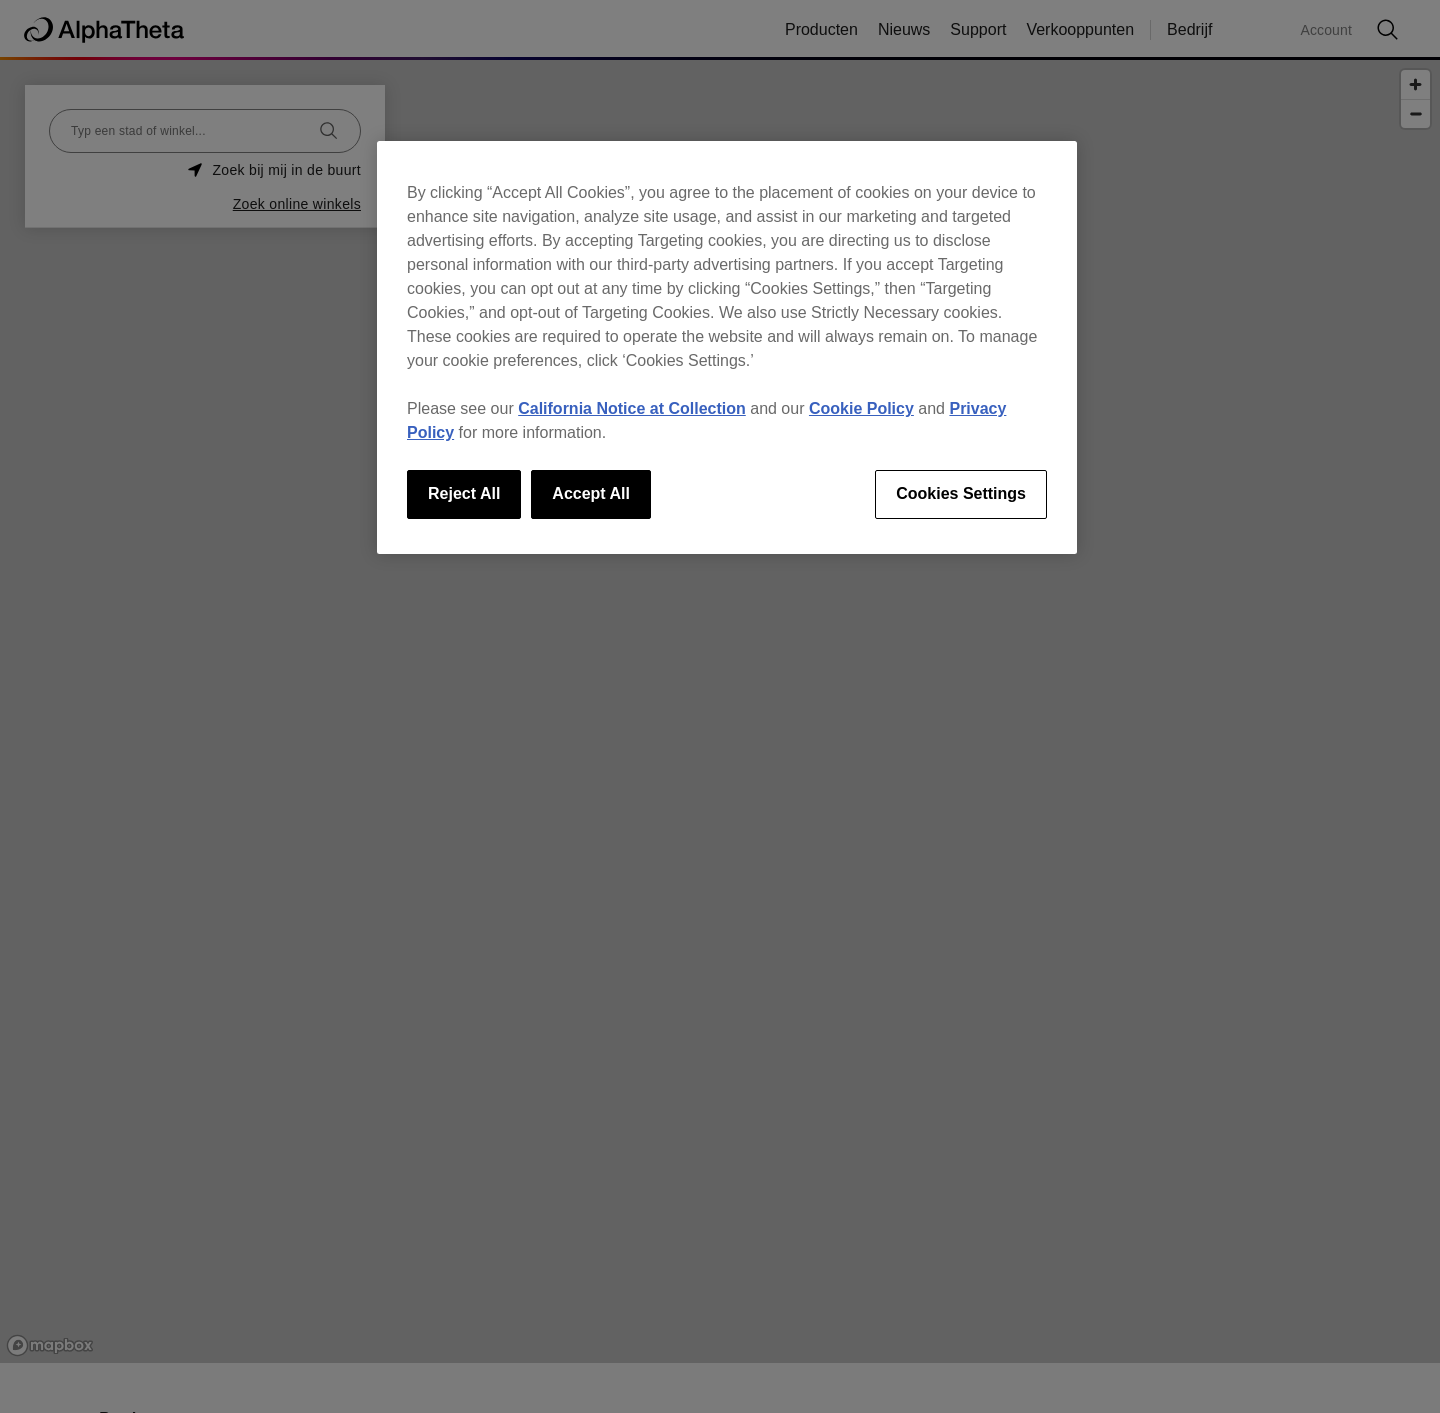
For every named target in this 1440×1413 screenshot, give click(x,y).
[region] (727, 347)
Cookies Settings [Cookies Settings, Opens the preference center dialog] (961, 493)
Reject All (464, 493)
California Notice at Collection (632, 408)
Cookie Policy (861, 408)
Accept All (591, 493)
